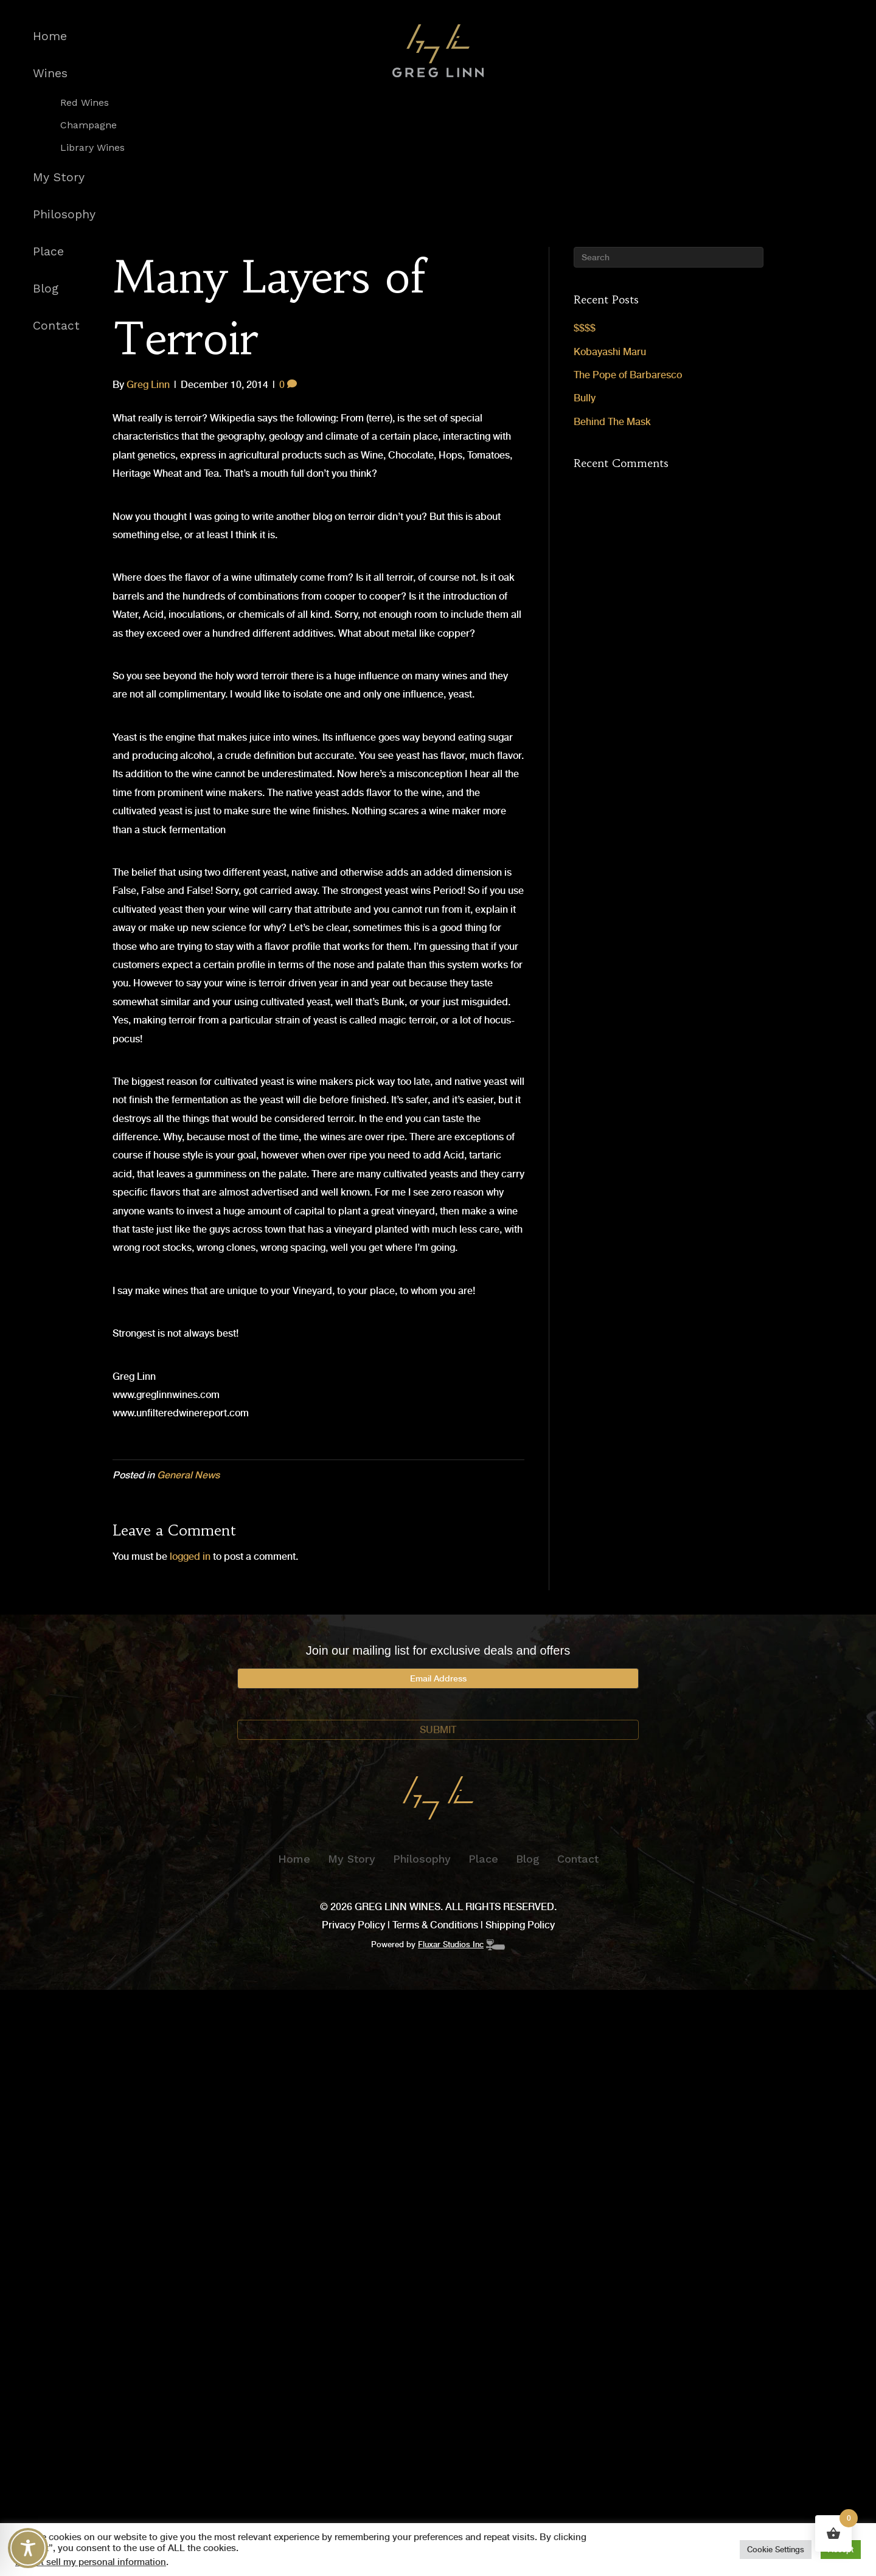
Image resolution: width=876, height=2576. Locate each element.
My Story (59, 177)
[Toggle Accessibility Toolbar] (28, 2548)
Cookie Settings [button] (775, 2549)
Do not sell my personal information (90, 2562)
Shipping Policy (520, 1925)
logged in (190, 1556)
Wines (50, 73)
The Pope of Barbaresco (628, 375)
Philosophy (64, 214)
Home (50, 36)
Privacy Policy (353, 1925)
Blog (45, 289)
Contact (56, 326)
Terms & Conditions (435, 1925)
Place (48, 251)
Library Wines (92, 148)
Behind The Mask (612, 422)
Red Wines (84, 103)
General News (188, 1475)
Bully (585, 398)
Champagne (88, 125)
